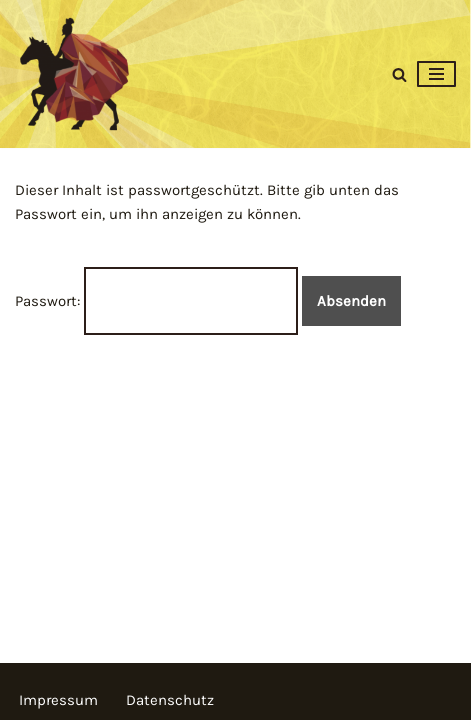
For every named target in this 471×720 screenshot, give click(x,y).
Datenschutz (170, 700)
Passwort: (156, 301)
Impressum (58, 700)
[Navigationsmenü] (436, 74)
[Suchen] (399, 74)
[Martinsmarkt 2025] (75, 74)
